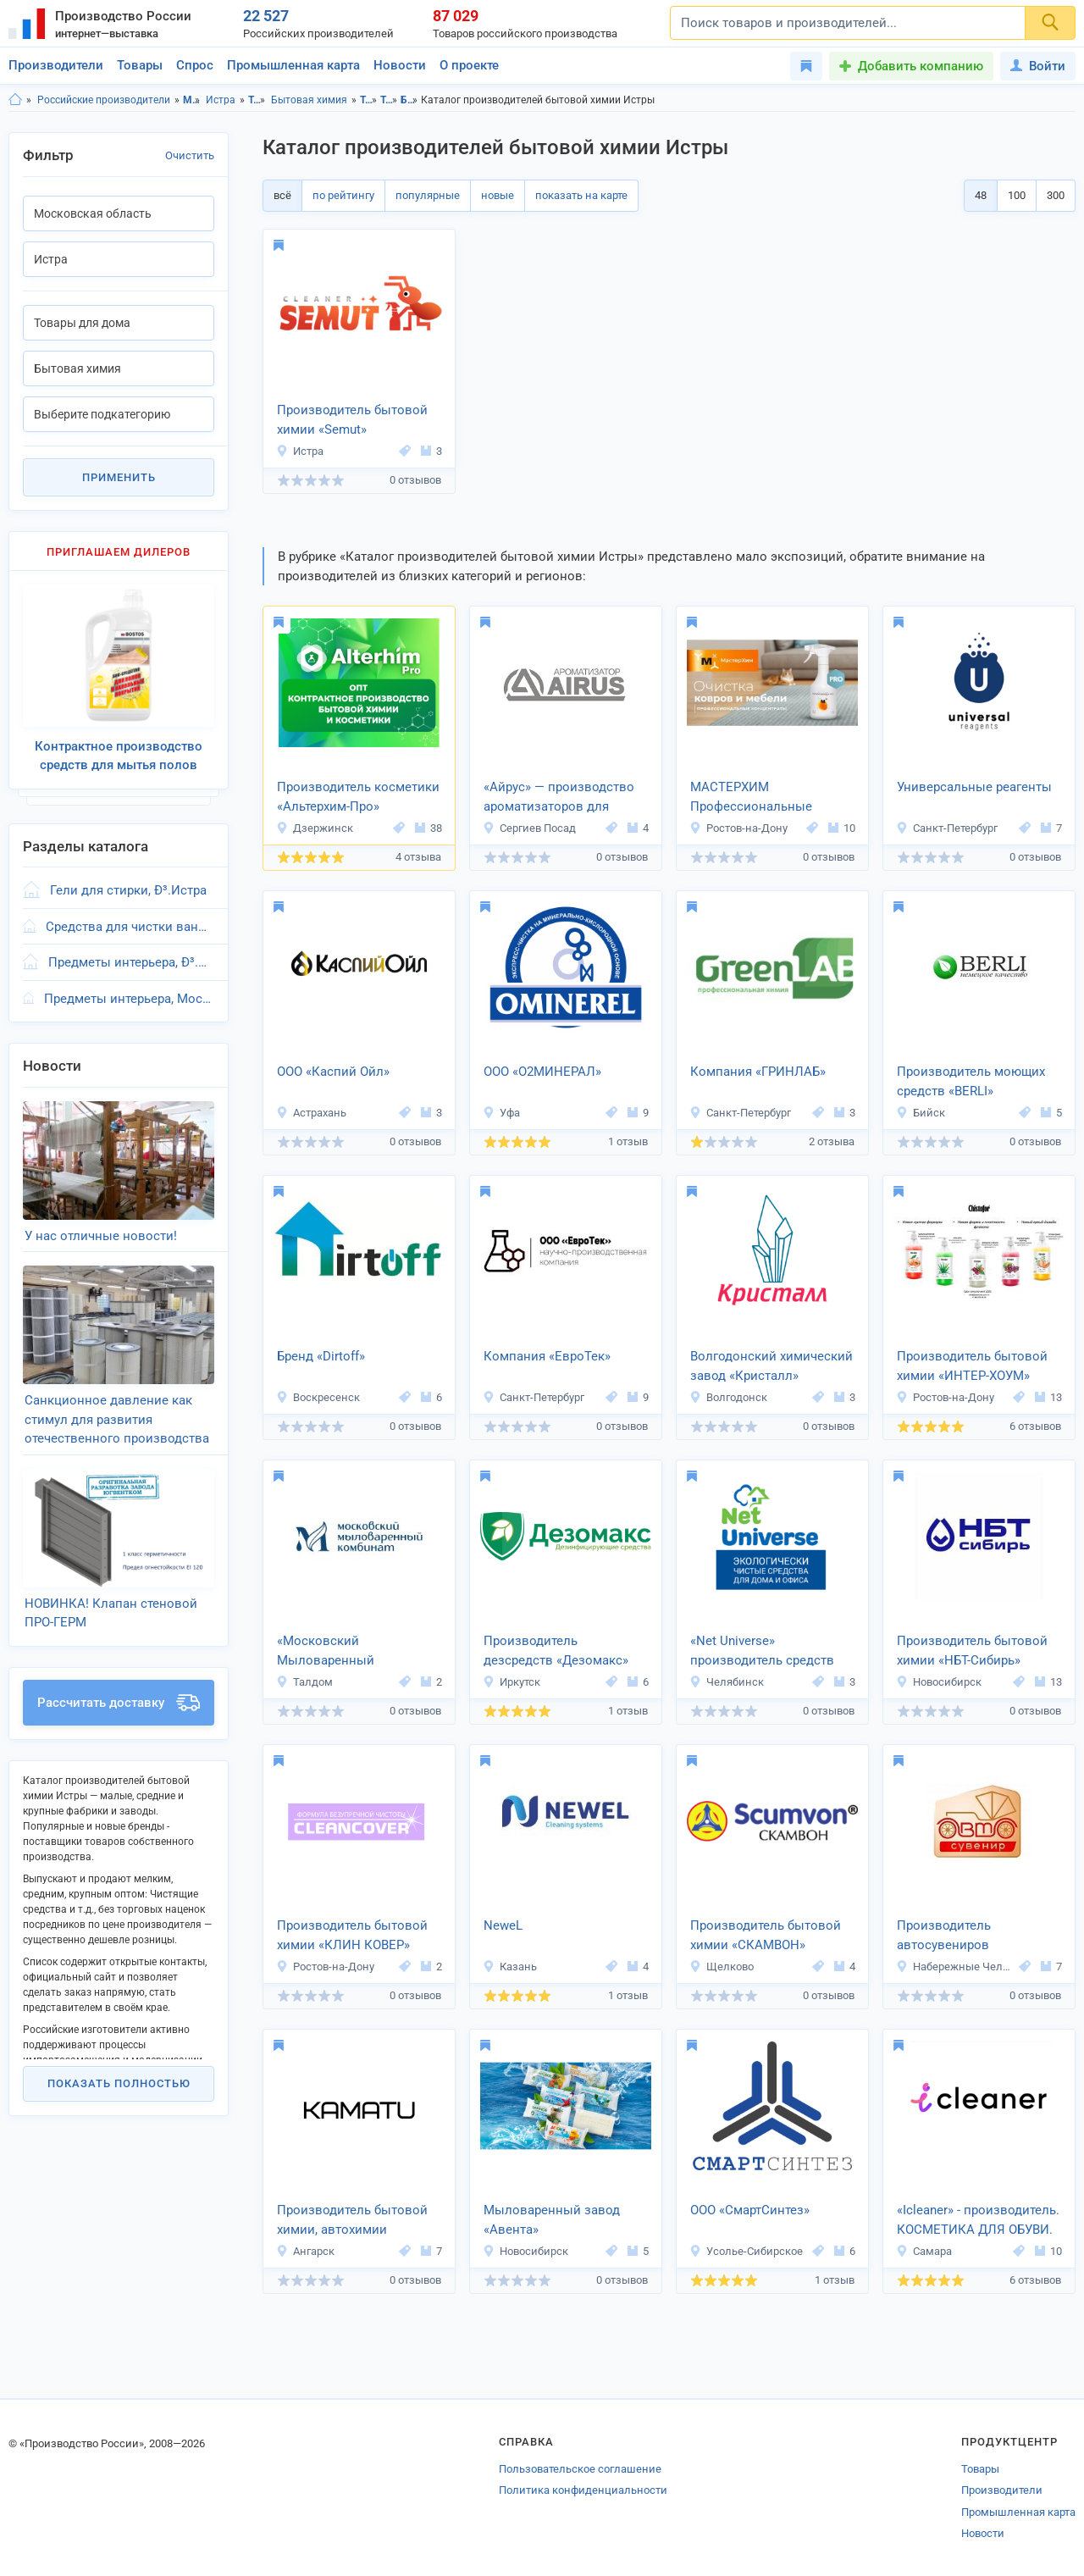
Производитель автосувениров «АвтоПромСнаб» (949, 1936)
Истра (220, 100)
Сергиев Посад (529, 828)
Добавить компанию (920, 66)
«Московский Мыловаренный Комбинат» (325, 1651)
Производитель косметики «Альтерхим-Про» (358, 796)
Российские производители (103, 100)
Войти (1037, 66)
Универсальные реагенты (974, 787)
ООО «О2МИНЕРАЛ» (542, 1071)
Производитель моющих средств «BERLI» (971, 1081)
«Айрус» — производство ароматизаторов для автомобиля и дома (559, 798)
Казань (510, 1966)
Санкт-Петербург (947, 828)
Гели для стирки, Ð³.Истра (128, 890)
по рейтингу (343, 195)
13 (1048, 1397)
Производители (55, 65)
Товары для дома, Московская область (369, 100)
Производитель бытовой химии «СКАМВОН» (765, 1935)
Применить (119, 477)
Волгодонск (728, 1397)
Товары (140, 65)
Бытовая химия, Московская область (409, 100)
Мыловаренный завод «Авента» (552, 2219)
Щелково (721, 1966)
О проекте (469, 65)
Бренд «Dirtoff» (321, 1356)
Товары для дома (257, 100)
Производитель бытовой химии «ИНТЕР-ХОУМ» (972, 1366)
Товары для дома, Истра (389, 100)
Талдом (304, 1682)
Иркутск (511, 1682)
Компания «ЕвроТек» (547, 1356)
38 (428, 828)
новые (497, 195)
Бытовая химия (309, 100)
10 (841, 828)
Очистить (189, 155)
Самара (924, 2251)
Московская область (192, 100)
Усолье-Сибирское (746, 2251)
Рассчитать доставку (118, 1702)
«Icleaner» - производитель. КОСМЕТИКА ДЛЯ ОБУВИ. (978, 2219)
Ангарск (305, 2251)
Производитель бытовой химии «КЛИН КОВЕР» (352, 1935)
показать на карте (581, 195)
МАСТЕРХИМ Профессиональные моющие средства (751, 798)
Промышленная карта (293, 65)
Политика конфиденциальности (583, 2490)
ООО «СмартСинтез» (750, 2210)
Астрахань (311, 1112)
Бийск (920, 1112)
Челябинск (726, 1682)
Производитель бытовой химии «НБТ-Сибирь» (972, 1650)
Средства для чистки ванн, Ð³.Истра (130, 926)
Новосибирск (939, 1682)
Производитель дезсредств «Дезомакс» (556, 1650)
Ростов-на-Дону (738, 828)
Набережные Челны (955, 1966)
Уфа (501, 1112)
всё (282, 195)
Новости (399, 65)
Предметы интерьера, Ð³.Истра (131, 962)
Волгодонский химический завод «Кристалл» (771, 1366)
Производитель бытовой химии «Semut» (352, 419)
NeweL (503, 1925)
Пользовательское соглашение (580, 2468)
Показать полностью (119, 2083)
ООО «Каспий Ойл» (333, 1071)
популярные (427, 195)
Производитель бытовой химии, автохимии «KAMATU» (352, 2221)
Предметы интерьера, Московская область (129, 998)
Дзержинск (314, 828)
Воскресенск (318, 1397)
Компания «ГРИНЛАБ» (758, 1071)
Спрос (194, 65)
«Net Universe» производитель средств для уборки (762, 1651)
